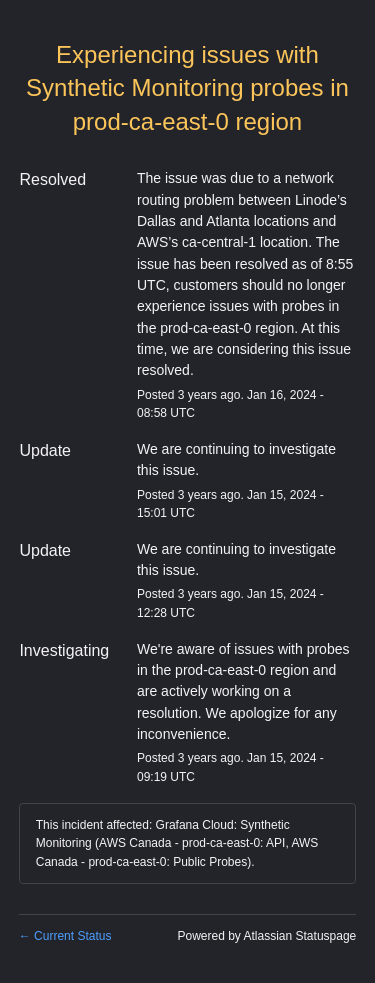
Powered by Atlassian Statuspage (266, 936)
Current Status (65, 936)
